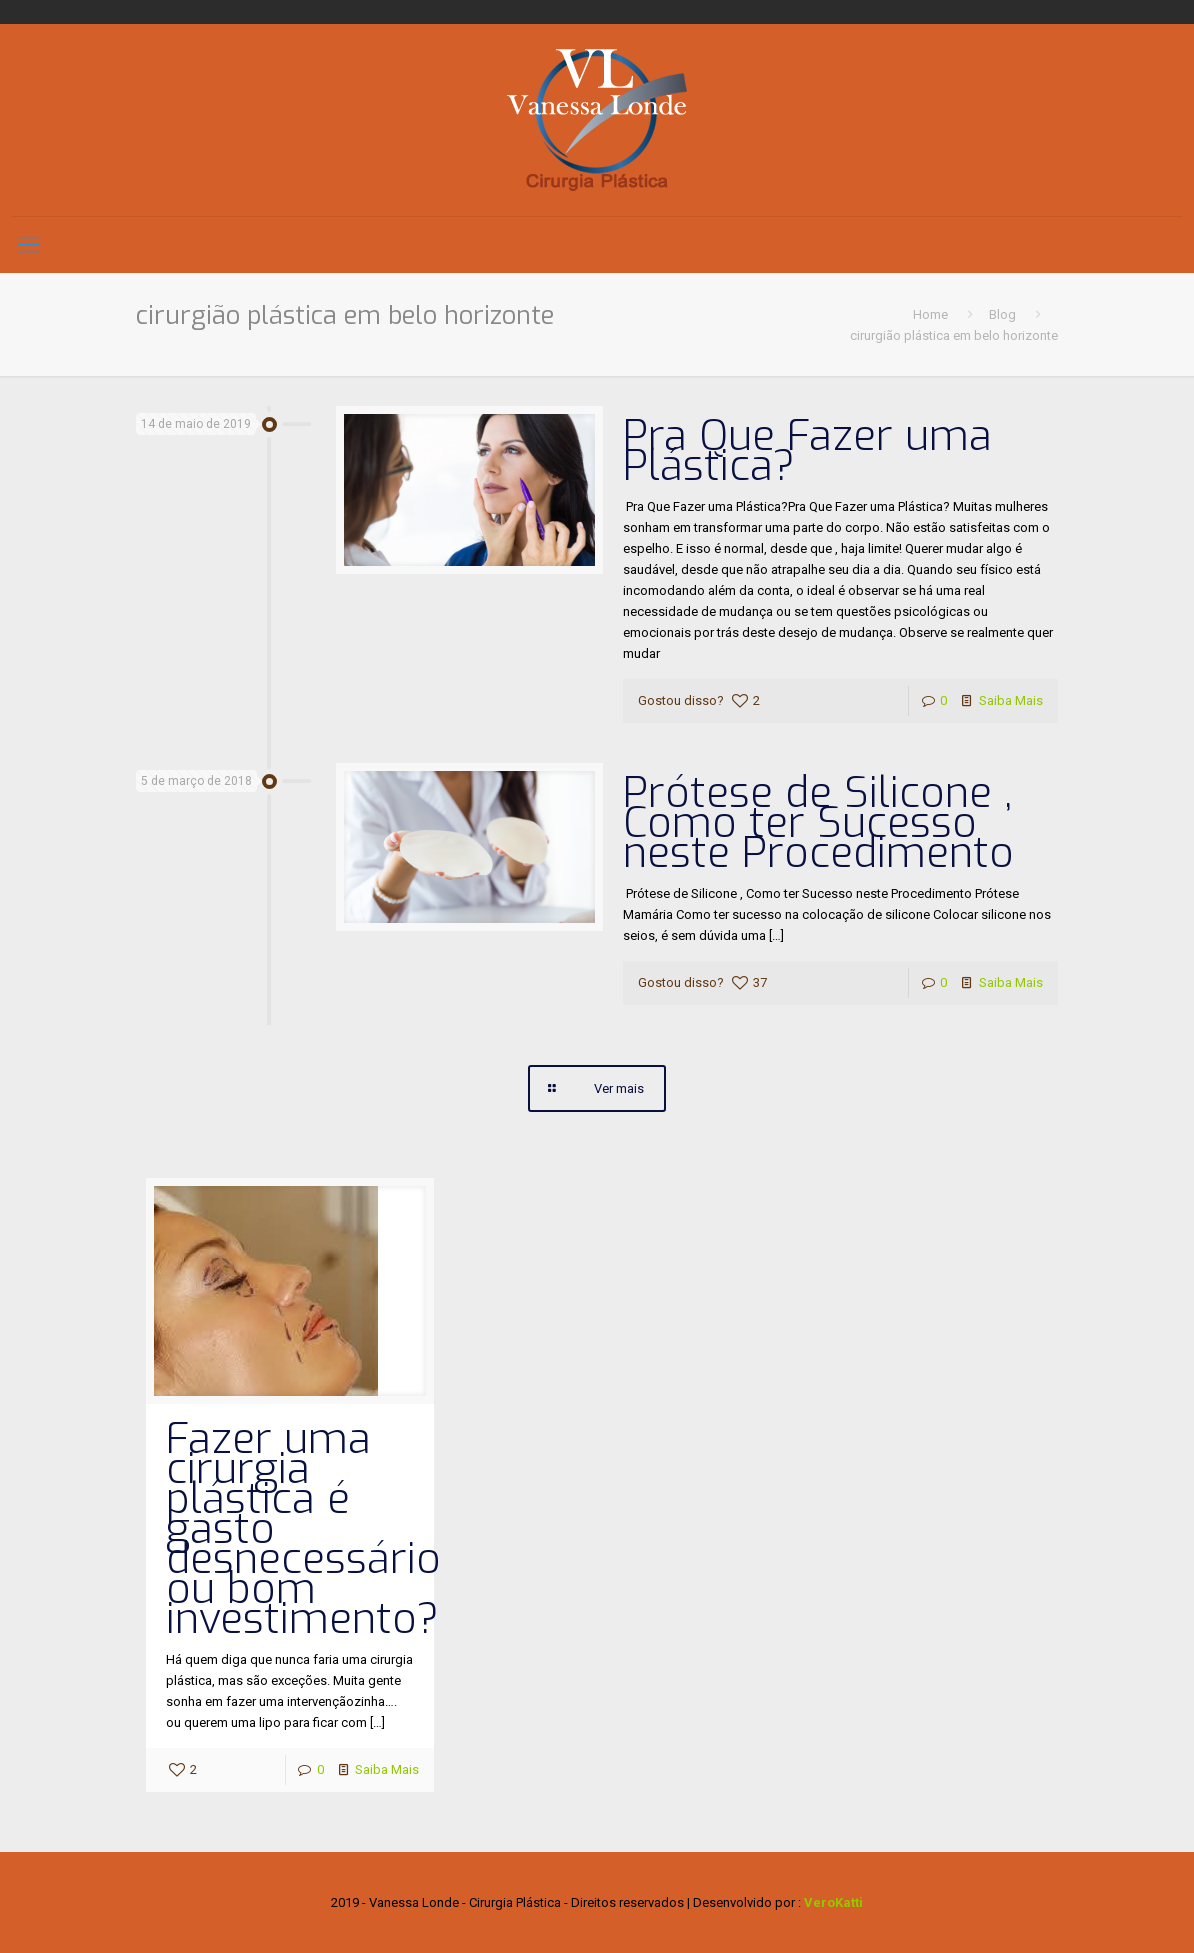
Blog (1002, 314)
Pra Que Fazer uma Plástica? (807, 451)
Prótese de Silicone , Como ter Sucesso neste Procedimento (818, 823)
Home (930, 314)
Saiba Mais (1011, 700)
